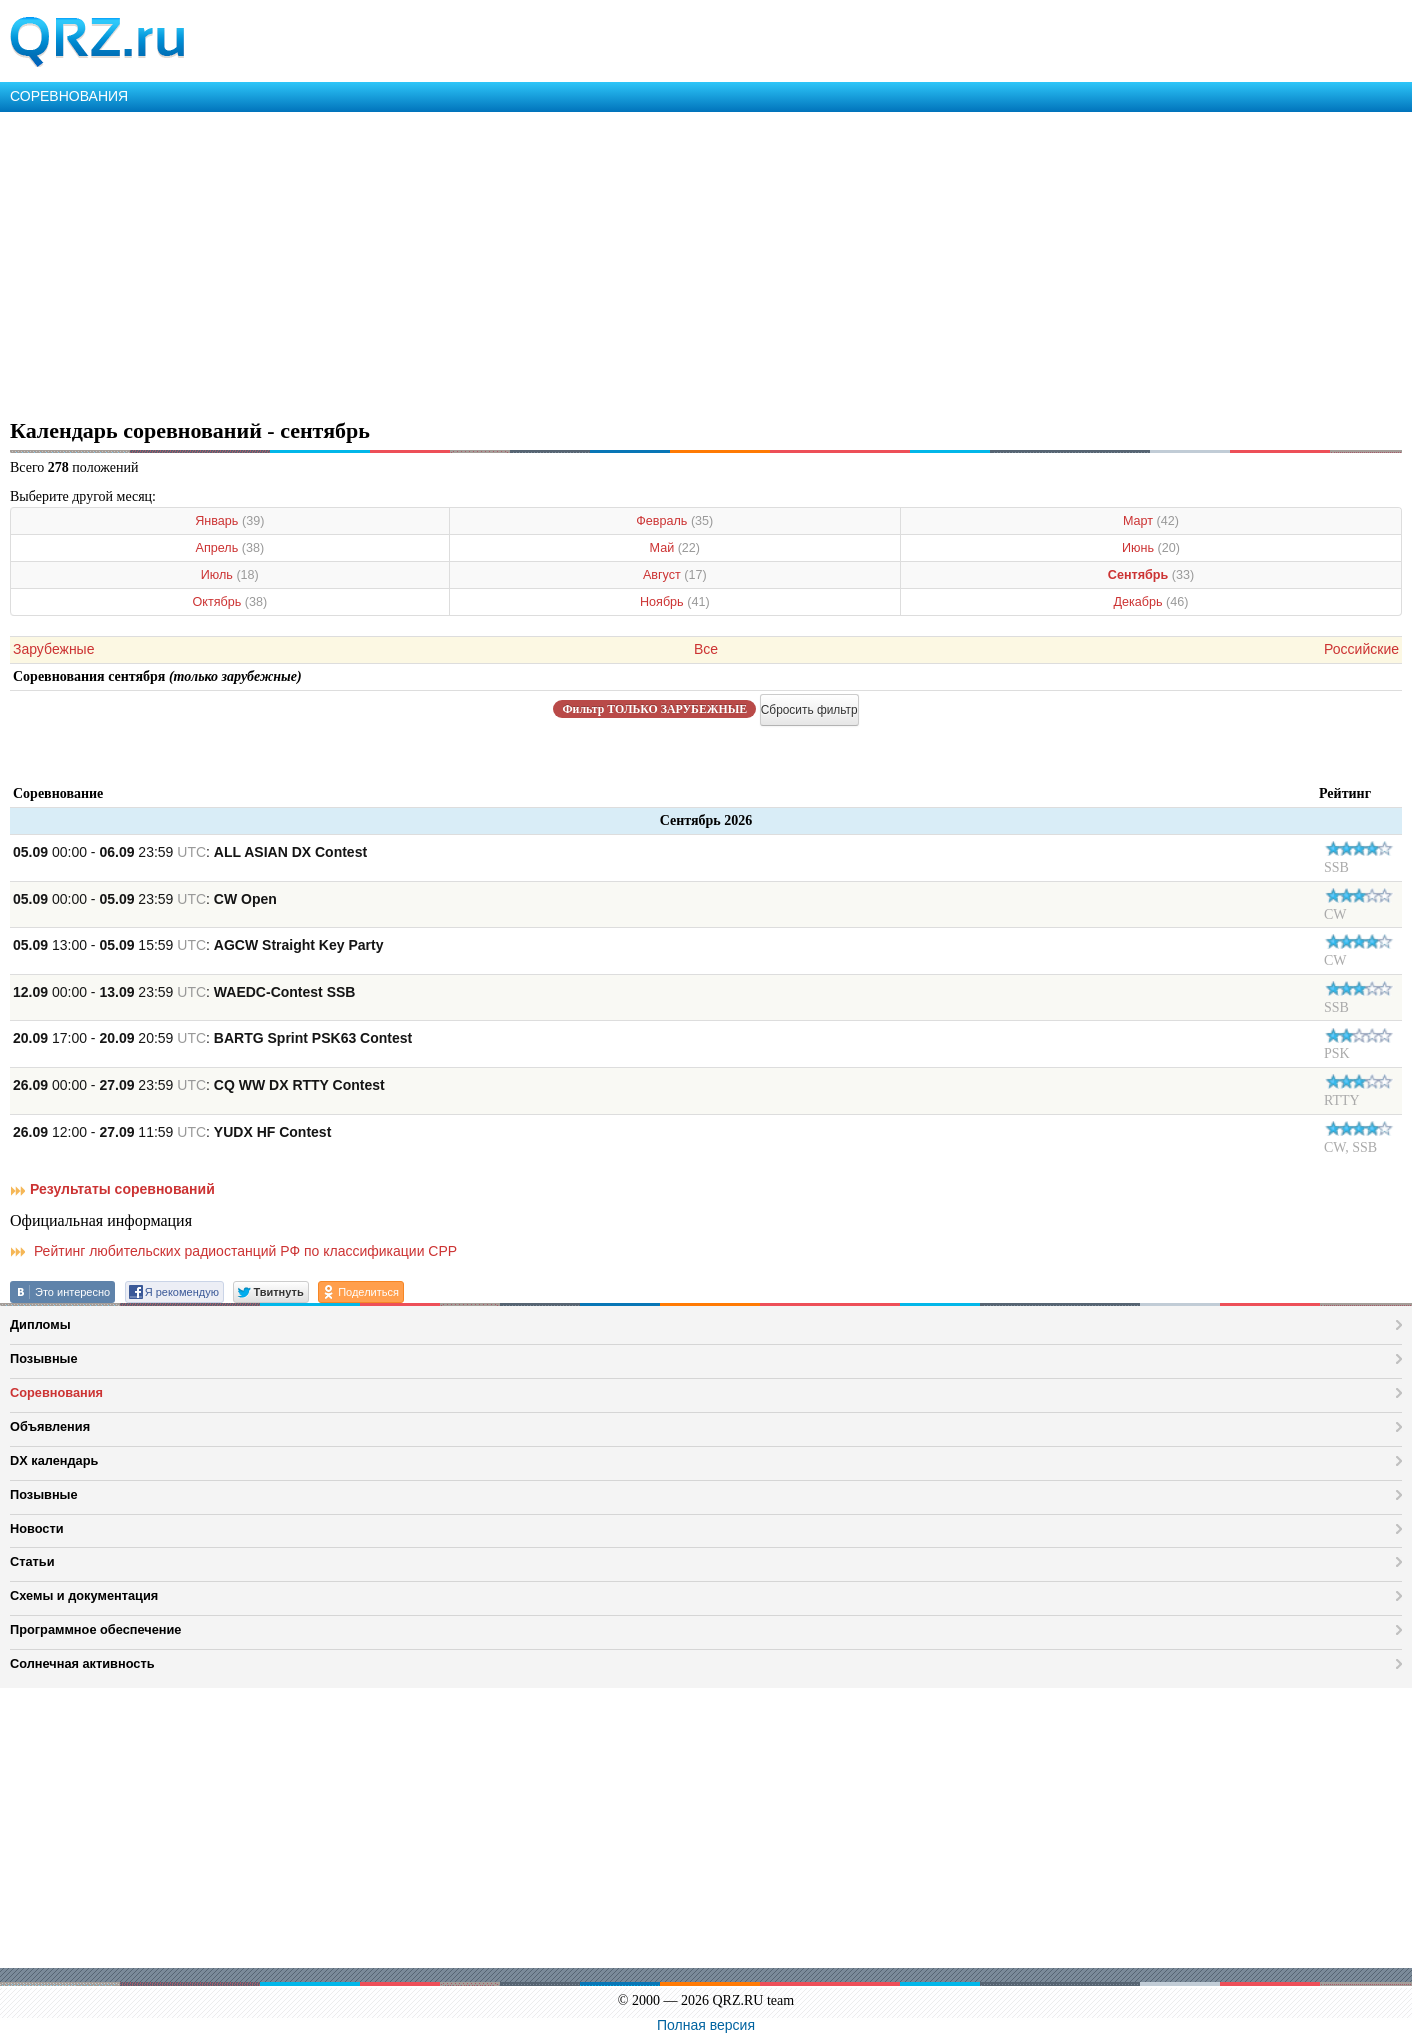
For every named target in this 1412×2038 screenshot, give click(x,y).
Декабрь (1150, 602)
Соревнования (56, 1392)
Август (675, 575)
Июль (230, 575)
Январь (229, 521)
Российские (1361, 649)
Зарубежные (53, 649)
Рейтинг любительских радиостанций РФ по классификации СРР (233, 1251)
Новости (37, 1528)
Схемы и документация (84, 1595)
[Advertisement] (600, 262)
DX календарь (54, 1460)
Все (706, 649)
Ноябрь (675, 602)
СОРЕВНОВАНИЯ (69, 96)
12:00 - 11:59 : (172, 1132)
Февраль (674, 521)
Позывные (44, 1358)
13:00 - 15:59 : (198, 945)
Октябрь (229, 602)
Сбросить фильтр (809, 710)
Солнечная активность (82, 1663)
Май (675, 548)
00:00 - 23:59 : (190, 852)
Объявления (50, 1426)
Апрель (229, 548)
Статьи (32, 1561)
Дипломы (40, 1324)
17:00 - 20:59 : (212, 1038)
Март (1151, 521)
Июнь (1151, 548)
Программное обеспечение (95, 1629)
